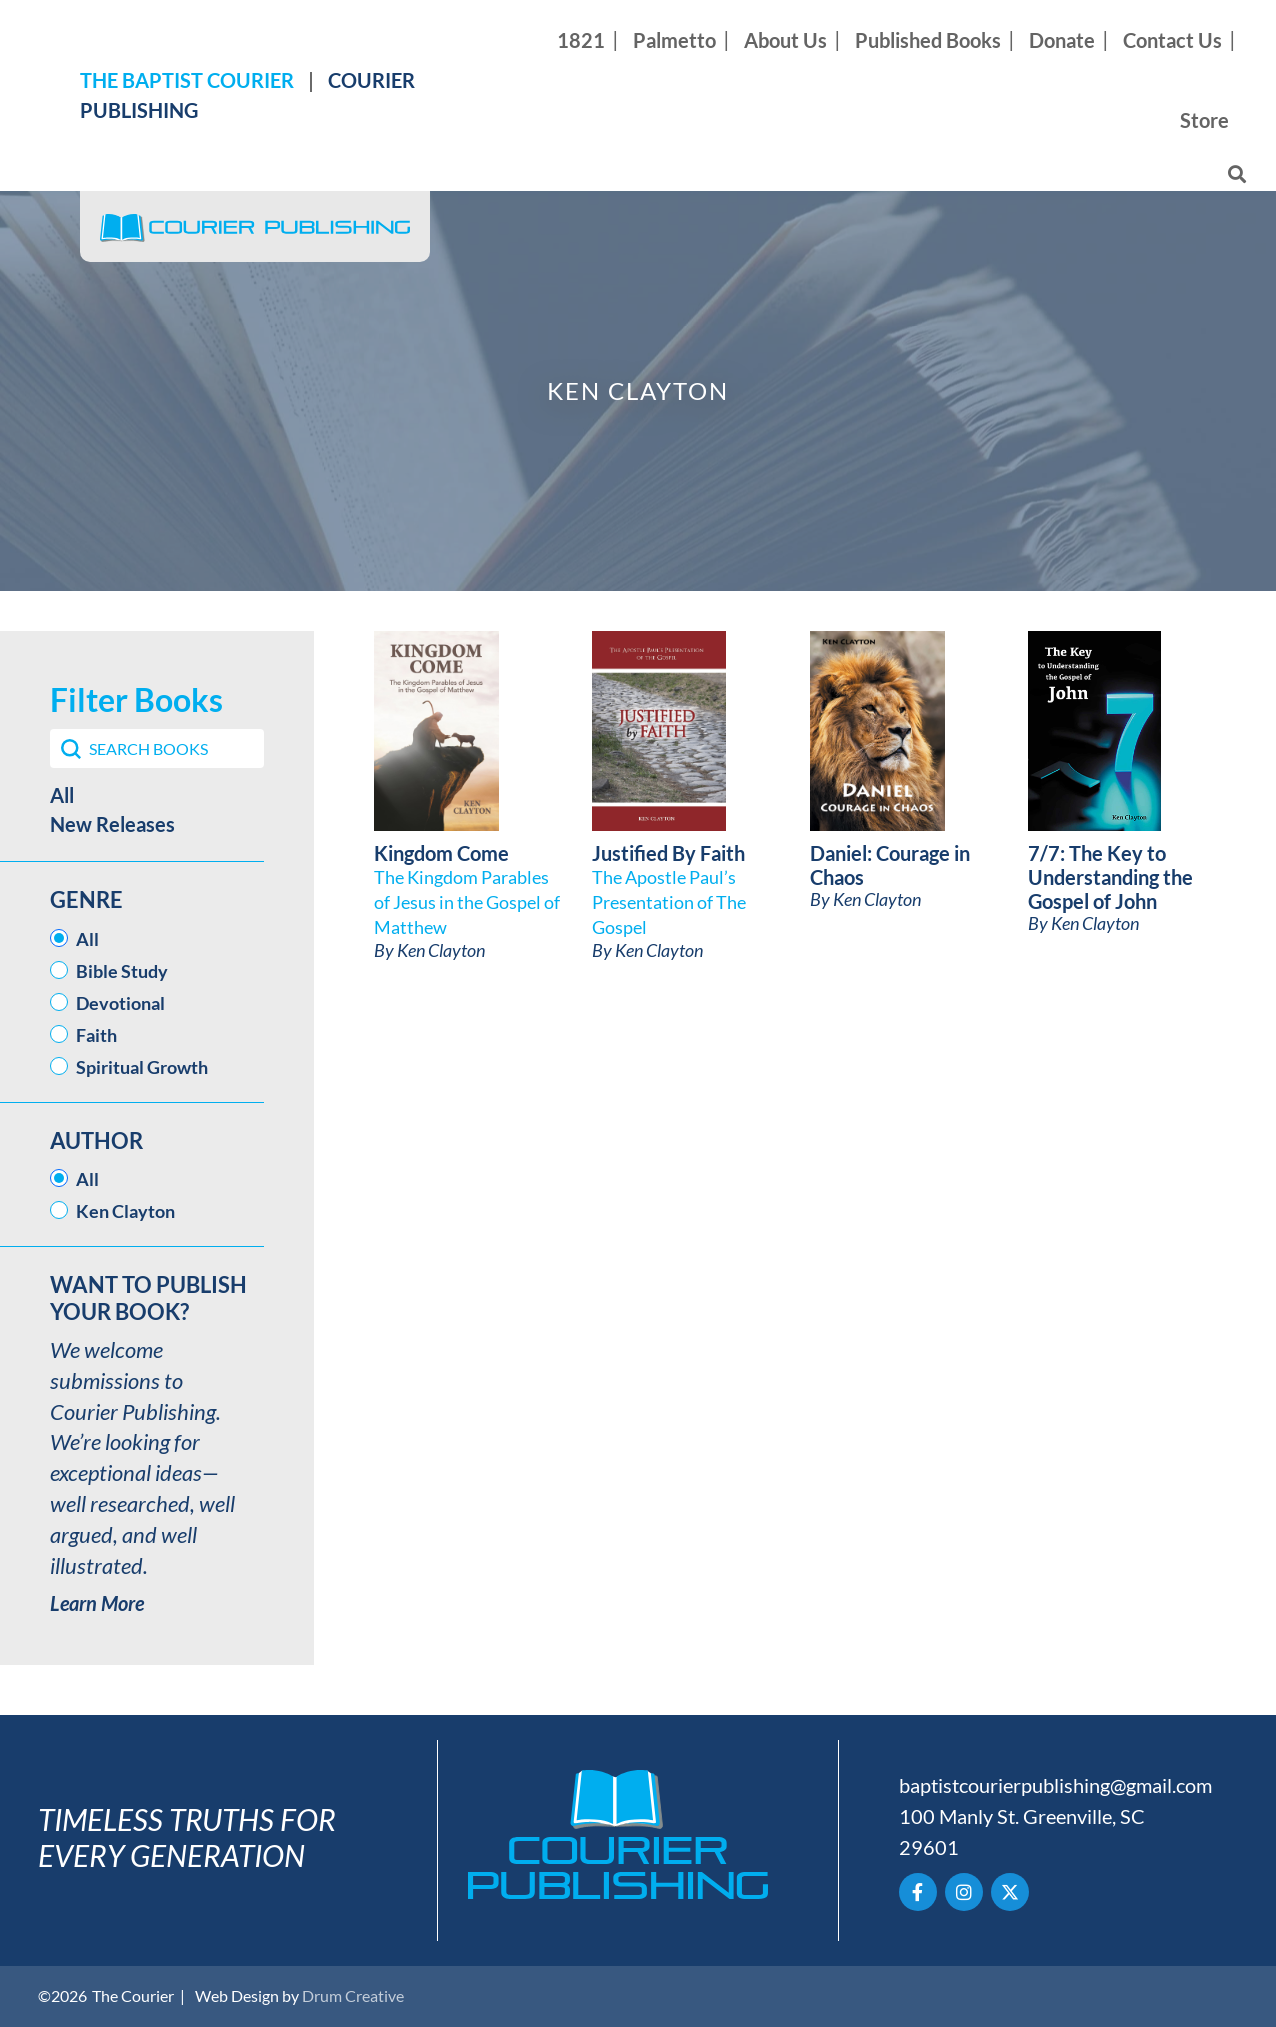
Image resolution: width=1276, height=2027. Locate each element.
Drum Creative (353, 1995)
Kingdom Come (441, 853)
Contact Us (1172, 40)
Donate (1062, 40)
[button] (157, 795)
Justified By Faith (668, 853)
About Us (785, 40)
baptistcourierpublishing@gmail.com (1055, 1785)
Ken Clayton (441, 950)
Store (1204, 120)
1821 (581, 40)
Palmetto (674, 40)
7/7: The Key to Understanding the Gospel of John (1110, 877)
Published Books (928, 40)
